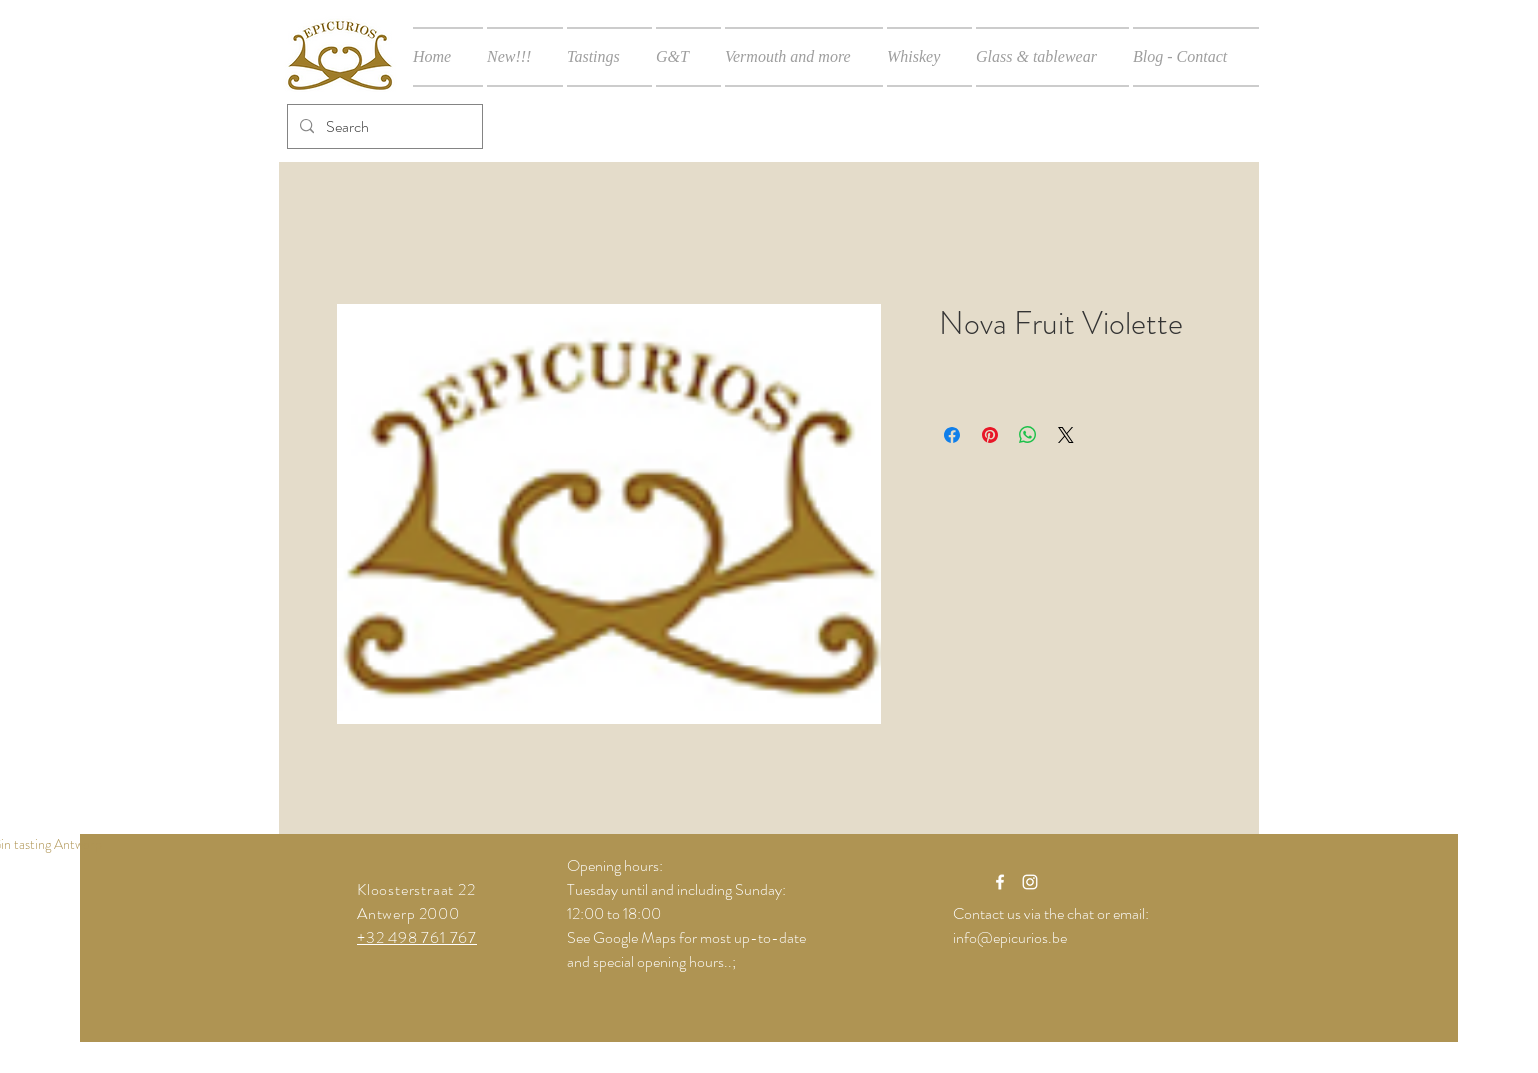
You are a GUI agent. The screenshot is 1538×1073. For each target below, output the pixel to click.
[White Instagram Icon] (1030, 882)
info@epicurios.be (1010, 937)
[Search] (383, 126)
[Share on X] (1066, 435)
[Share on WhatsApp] (1028, 435)
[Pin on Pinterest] (990, 435)
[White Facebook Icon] (1000, 882)
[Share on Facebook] (952, 435)
